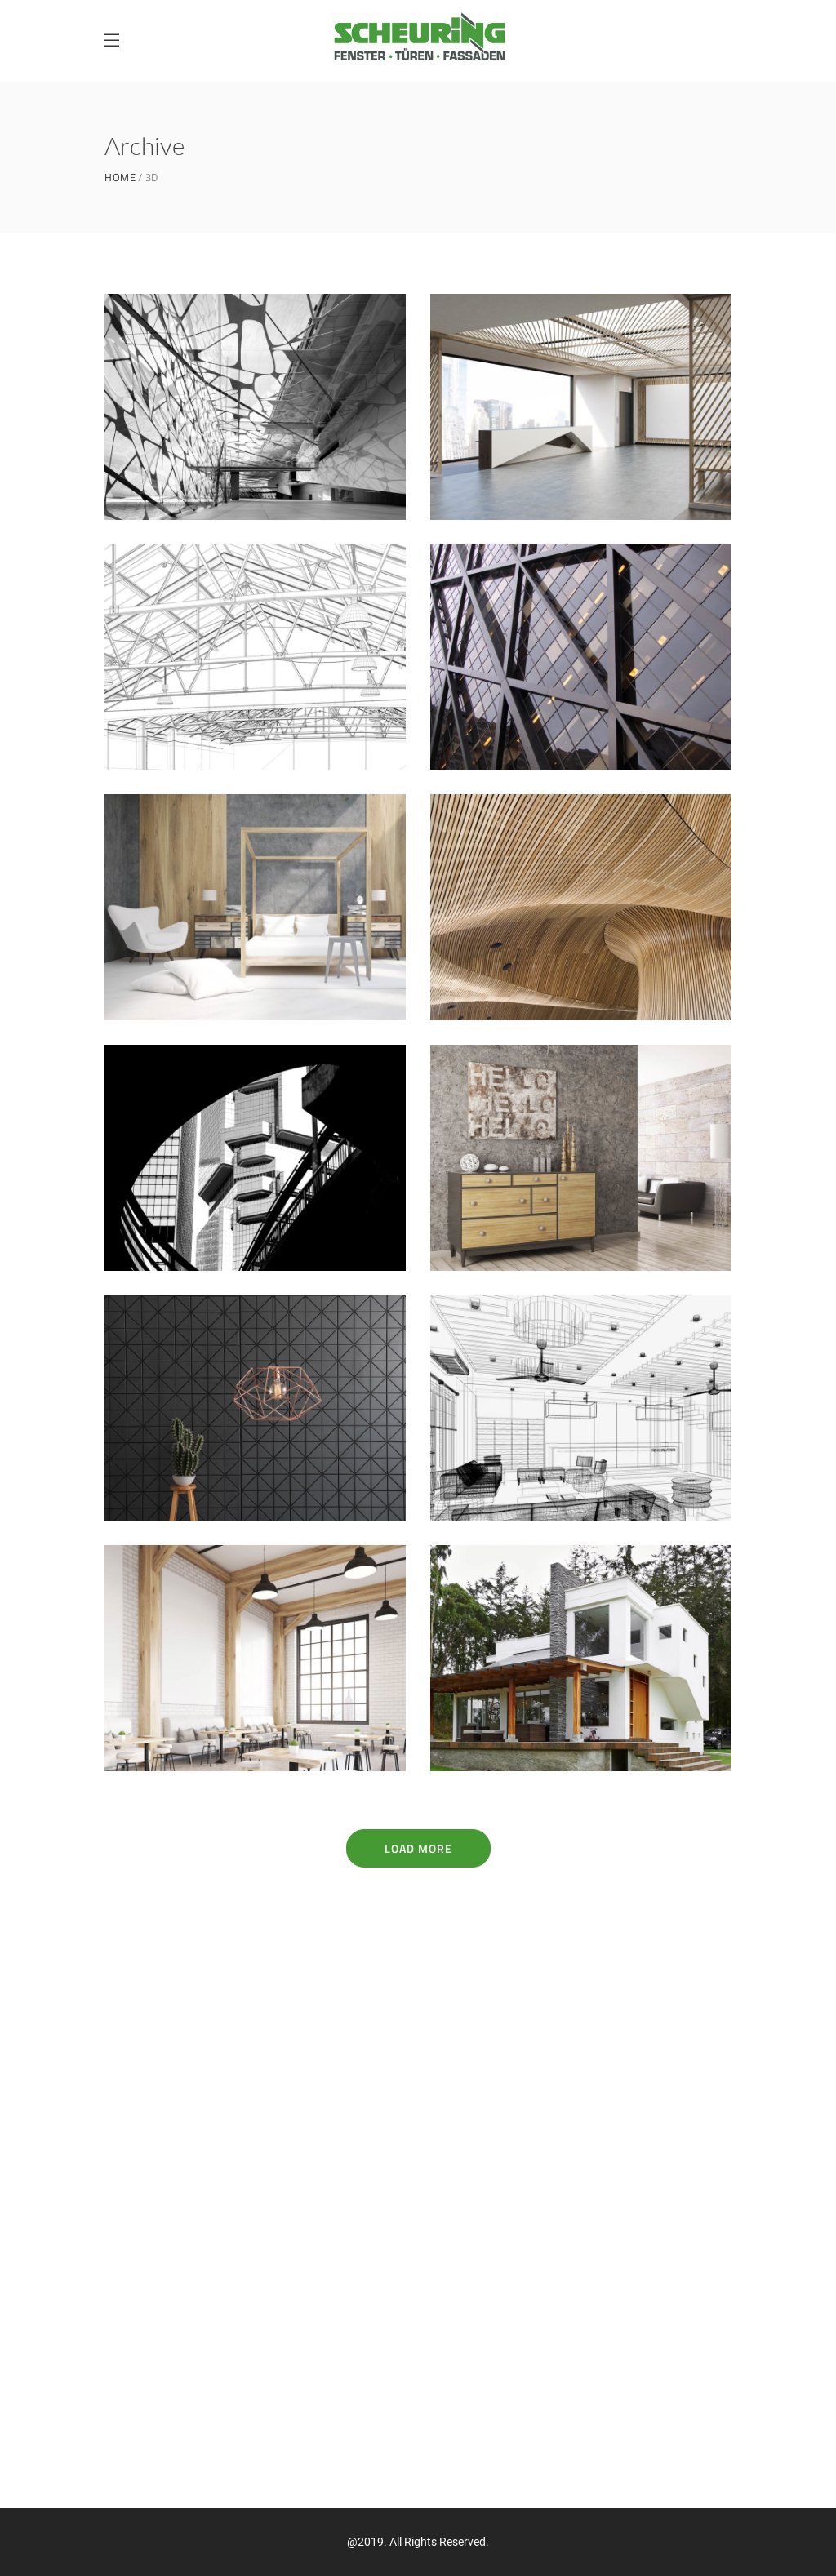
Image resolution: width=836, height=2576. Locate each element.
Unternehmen (144, 2272)
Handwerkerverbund (164, 2329)
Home (120, 177)
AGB (115, 2444)
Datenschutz (140, 2386)
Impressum (135, 2415)
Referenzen (137, 2301)
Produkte (131, 2244)
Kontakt (127, 2358)
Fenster (127, 2215)
